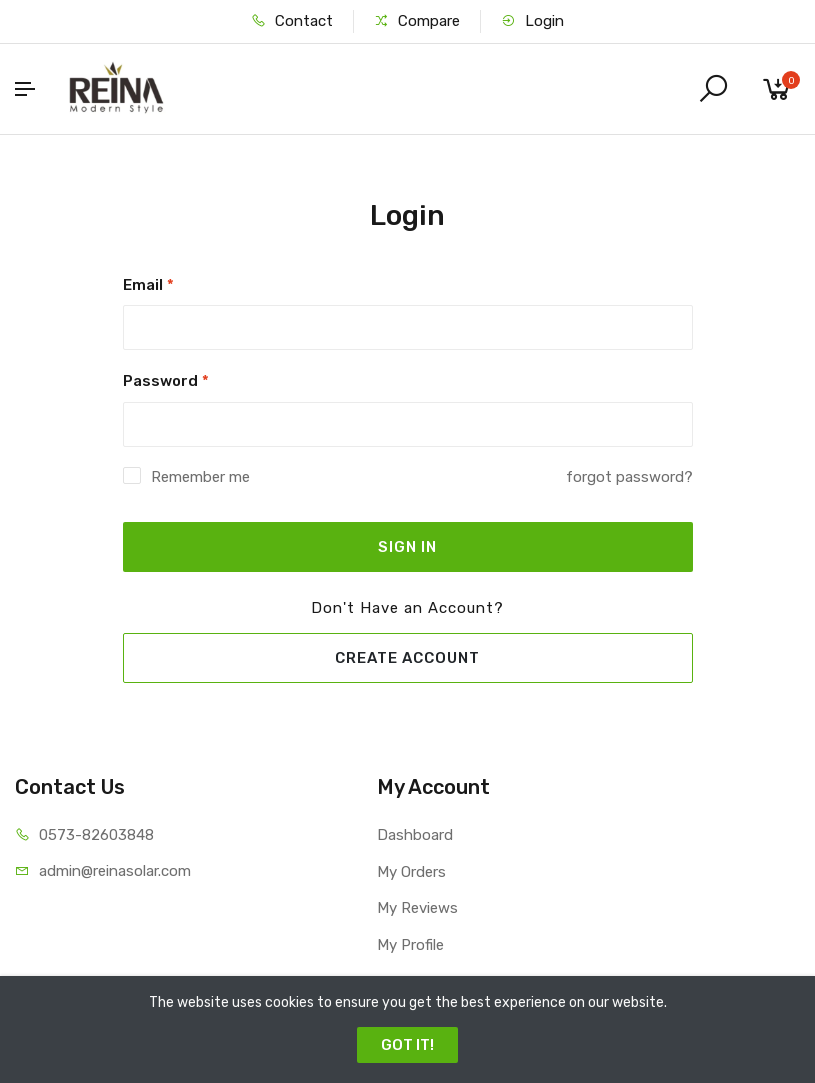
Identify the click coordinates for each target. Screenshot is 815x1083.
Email (148, 285)
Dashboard (415, 835)
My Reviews (417, 908)
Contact (292, 21)
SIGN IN (407, 547)
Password (166, 381)
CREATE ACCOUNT (407, 658)
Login (532, 21)
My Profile (410, 945)
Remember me (200, 477)
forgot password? (629, 477)
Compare (417, 21)
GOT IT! (407, 1045)
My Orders (411, 872)
